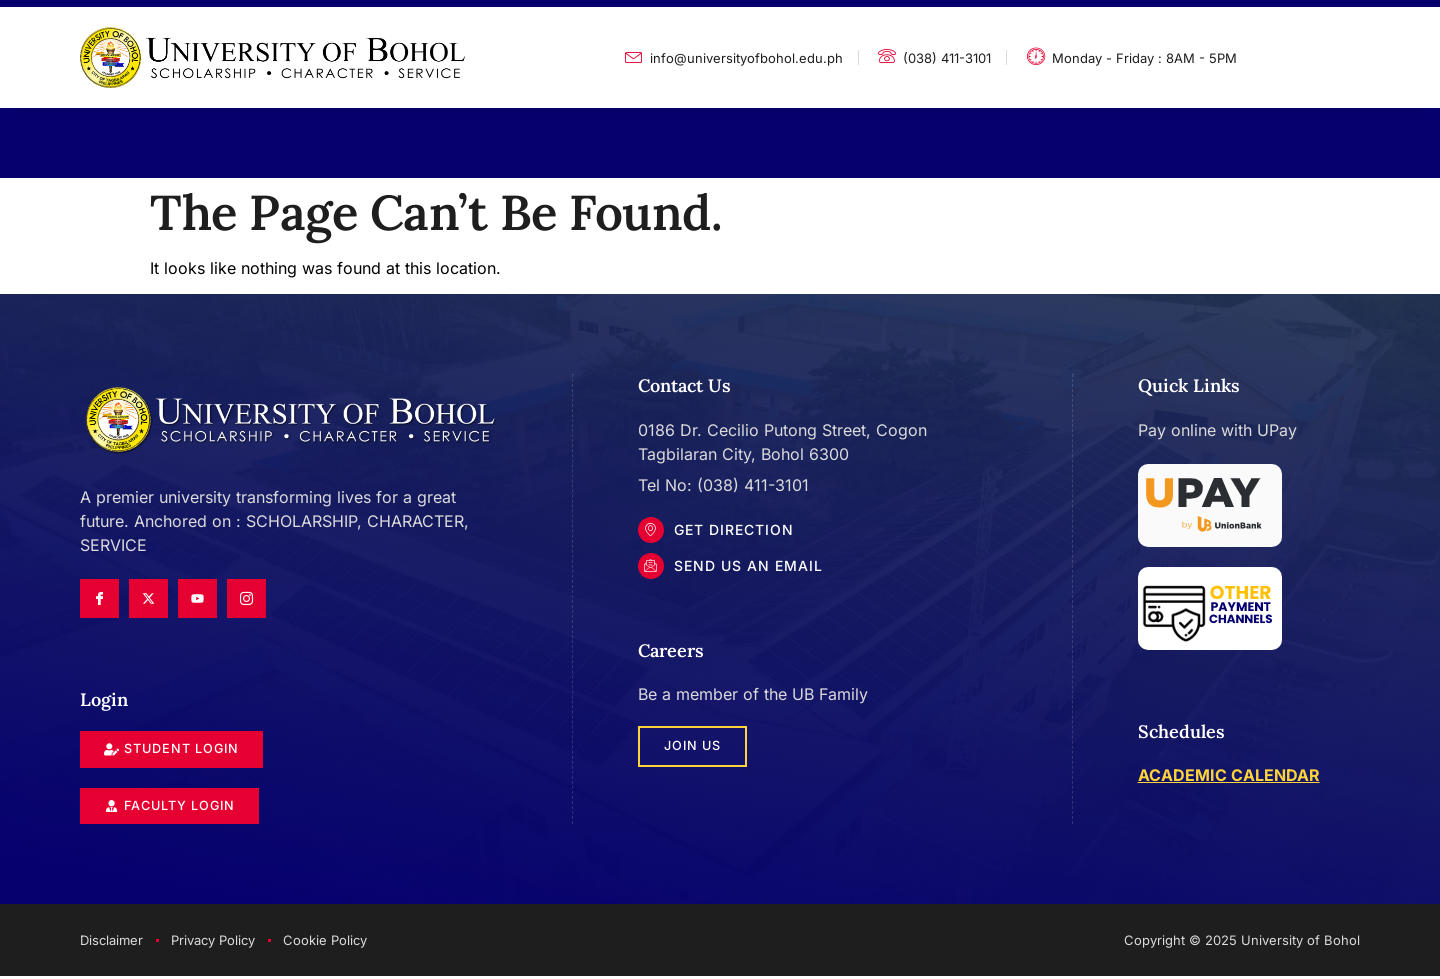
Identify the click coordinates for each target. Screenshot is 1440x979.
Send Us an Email (752, 571)
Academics (335, 136)
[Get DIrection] (653, 532)
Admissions (607, 136)
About (208, 136)
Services (470, 136)
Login (1009, 136)
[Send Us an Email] (653, 572)
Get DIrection (738, 531)
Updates (745, 136)
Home (111, 136)
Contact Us (882, 136)
